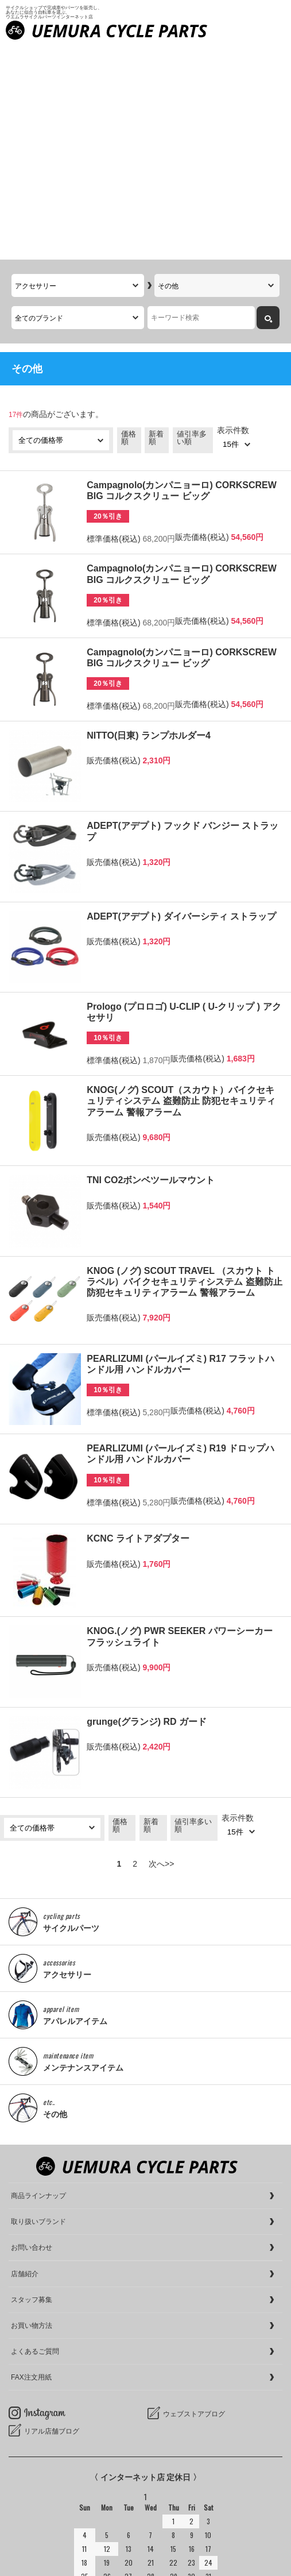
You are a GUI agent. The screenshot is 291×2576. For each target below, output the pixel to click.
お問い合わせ (31, 2034)
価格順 (128, 225)
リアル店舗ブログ (51, 2218)
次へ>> (161, 1650)
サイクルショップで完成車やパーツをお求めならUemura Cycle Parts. (137, 2542)
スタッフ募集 (31, 2087)
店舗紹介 (24, 2061)
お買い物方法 (31, 2112)
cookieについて (36, 2564)
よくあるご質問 (35, 2138)
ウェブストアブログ (194, 2201)
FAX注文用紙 (31, 2164)
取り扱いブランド (38, 2009)
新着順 (156, 225)
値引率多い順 (192, 225)
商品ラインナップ (38, 1983)
